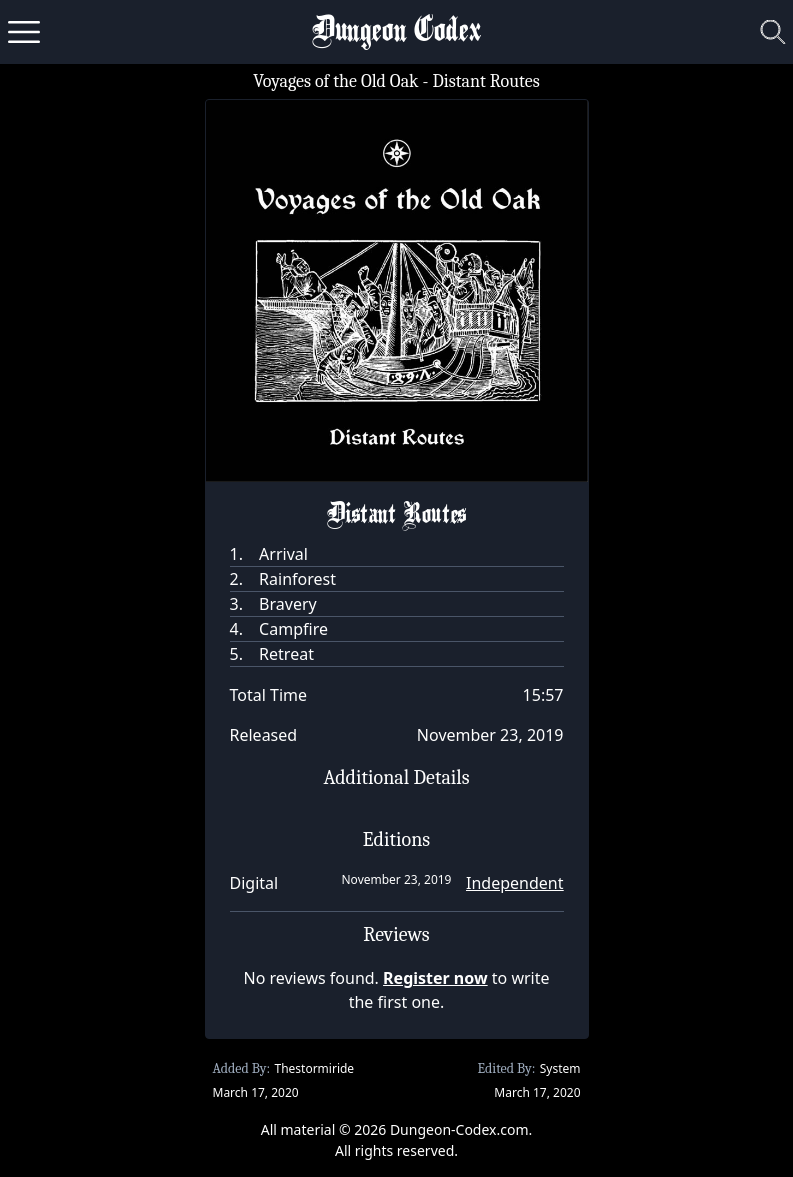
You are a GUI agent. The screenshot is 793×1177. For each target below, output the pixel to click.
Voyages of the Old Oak (335, 81)
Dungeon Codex (396, 32)
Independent (514, 883)
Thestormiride (314, 1068)
